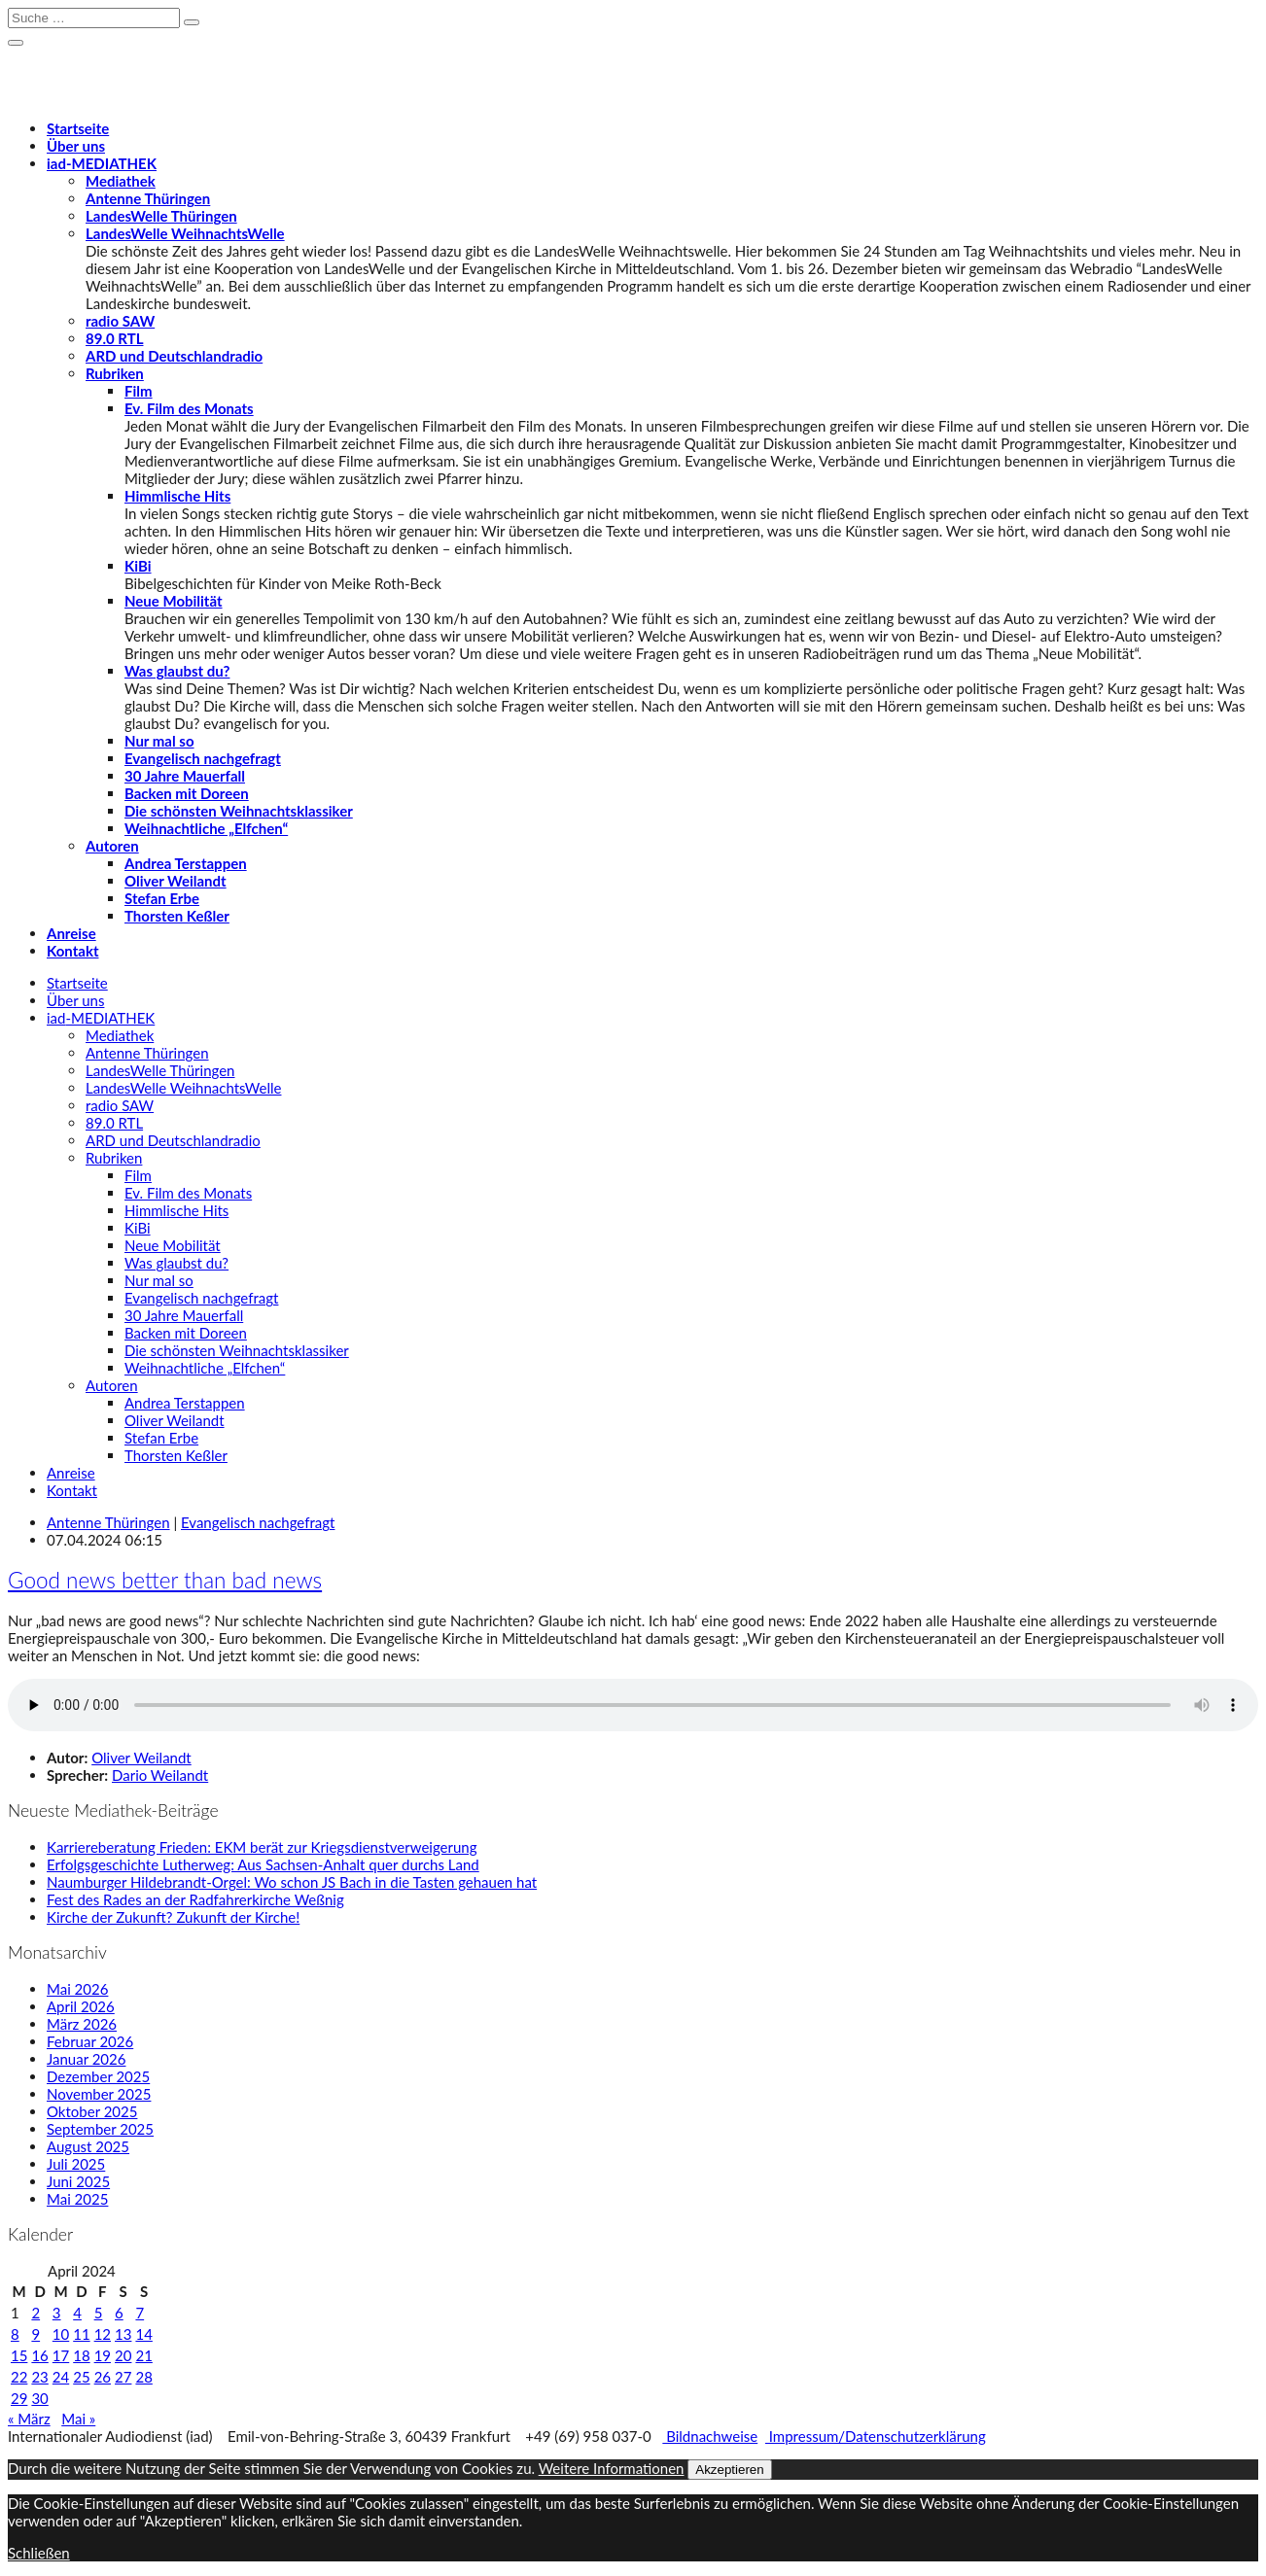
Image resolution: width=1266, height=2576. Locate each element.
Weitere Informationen (612, 2468)
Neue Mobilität (173, 600)
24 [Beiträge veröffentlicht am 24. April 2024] (61, 2376)
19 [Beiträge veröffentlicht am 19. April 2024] (102, 2355)
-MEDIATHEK (102, 163)
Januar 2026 (86, 2059)
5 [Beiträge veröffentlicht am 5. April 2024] (98, 2312)
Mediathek (121, 181)
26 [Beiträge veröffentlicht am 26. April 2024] (102, 2376)
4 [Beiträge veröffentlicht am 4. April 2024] (77, 2312)
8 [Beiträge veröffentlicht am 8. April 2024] (15, 2334)
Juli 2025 (76, 2164)
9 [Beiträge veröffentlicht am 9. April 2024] (35, 2334)
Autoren (112, 845)
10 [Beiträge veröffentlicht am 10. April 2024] (61, 2334)
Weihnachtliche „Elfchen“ (206, 828)
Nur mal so (159, 740)
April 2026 (81, 2006)
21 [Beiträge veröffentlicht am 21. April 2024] (143, 2355)
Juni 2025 (78, 2181)
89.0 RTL (114, 338)
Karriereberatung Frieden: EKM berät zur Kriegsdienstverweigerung (262, 1847)
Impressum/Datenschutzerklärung (875, 2436)
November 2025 (99, 2094)
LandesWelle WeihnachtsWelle (185, 233)
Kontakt (73, 950)
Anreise (71, 933)
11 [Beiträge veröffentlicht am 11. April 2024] (81, 2334)
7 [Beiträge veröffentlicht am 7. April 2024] (139, 2312)
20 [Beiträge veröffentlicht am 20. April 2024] (123, 2355)
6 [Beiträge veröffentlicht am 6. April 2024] (119, 2312)
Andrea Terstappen (185, 863)
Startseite (78, 128)
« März (29, 2418)
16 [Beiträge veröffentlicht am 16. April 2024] (39, 2355)
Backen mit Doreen (186, 793)
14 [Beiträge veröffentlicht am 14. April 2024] (143, 2334)
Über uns (76, 146)
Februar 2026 (90, 2041)
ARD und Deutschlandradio (174, 356)
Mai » (78, 2418)
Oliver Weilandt (175, 880)
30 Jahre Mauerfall (184, 775)
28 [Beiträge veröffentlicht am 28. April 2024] (143, 2376)
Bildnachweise (709, 2436)
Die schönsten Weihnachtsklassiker (238, 810)
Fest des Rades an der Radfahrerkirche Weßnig (195, 1899)
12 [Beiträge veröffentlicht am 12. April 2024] (102, 2334)
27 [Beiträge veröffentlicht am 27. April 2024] (123, 2376)
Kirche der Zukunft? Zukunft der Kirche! (173, 1917)
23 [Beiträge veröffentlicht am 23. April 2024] (39, 2376)
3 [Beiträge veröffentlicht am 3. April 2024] (57, 2312)
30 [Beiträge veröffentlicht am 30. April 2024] (39, 2398)
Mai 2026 (77, 1989)
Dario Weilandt (160, 1775)
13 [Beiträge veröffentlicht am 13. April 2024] (123, 2334)
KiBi (138, 565)
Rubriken (115, 373)
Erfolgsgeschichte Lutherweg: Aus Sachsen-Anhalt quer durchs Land (263, 1864)
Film (138, 391)
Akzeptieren (729, 2469)
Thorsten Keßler (176, 915)
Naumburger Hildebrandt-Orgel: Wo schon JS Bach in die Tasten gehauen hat (292, 1882)
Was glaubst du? (176, 670)
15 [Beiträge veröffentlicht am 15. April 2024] (19, 2355)
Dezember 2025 (98, 2076)
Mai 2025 (77, 2199)
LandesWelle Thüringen (161, 216)
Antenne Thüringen (148, 198)
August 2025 (88, 2146)
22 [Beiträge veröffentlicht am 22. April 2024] (19, 2376)
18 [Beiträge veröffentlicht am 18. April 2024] (81, 2355)
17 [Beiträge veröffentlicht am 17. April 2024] (61, 2355)
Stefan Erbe (161, 898)
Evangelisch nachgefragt (202, 758)
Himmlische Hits (177, 496)
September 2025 (100, 2129)
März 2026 (82, 2024)
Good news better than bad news (165, 1580)
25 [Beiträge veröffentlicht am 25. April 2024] (81, 2376)
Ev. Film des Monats (189, 408)
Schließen (39, 2552)
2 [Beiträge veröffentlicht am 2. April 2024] (35, 2312)
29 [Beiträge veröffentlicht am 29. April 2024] (19, 2398)
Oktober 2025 (92, 2111)
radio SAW (120, 321)
